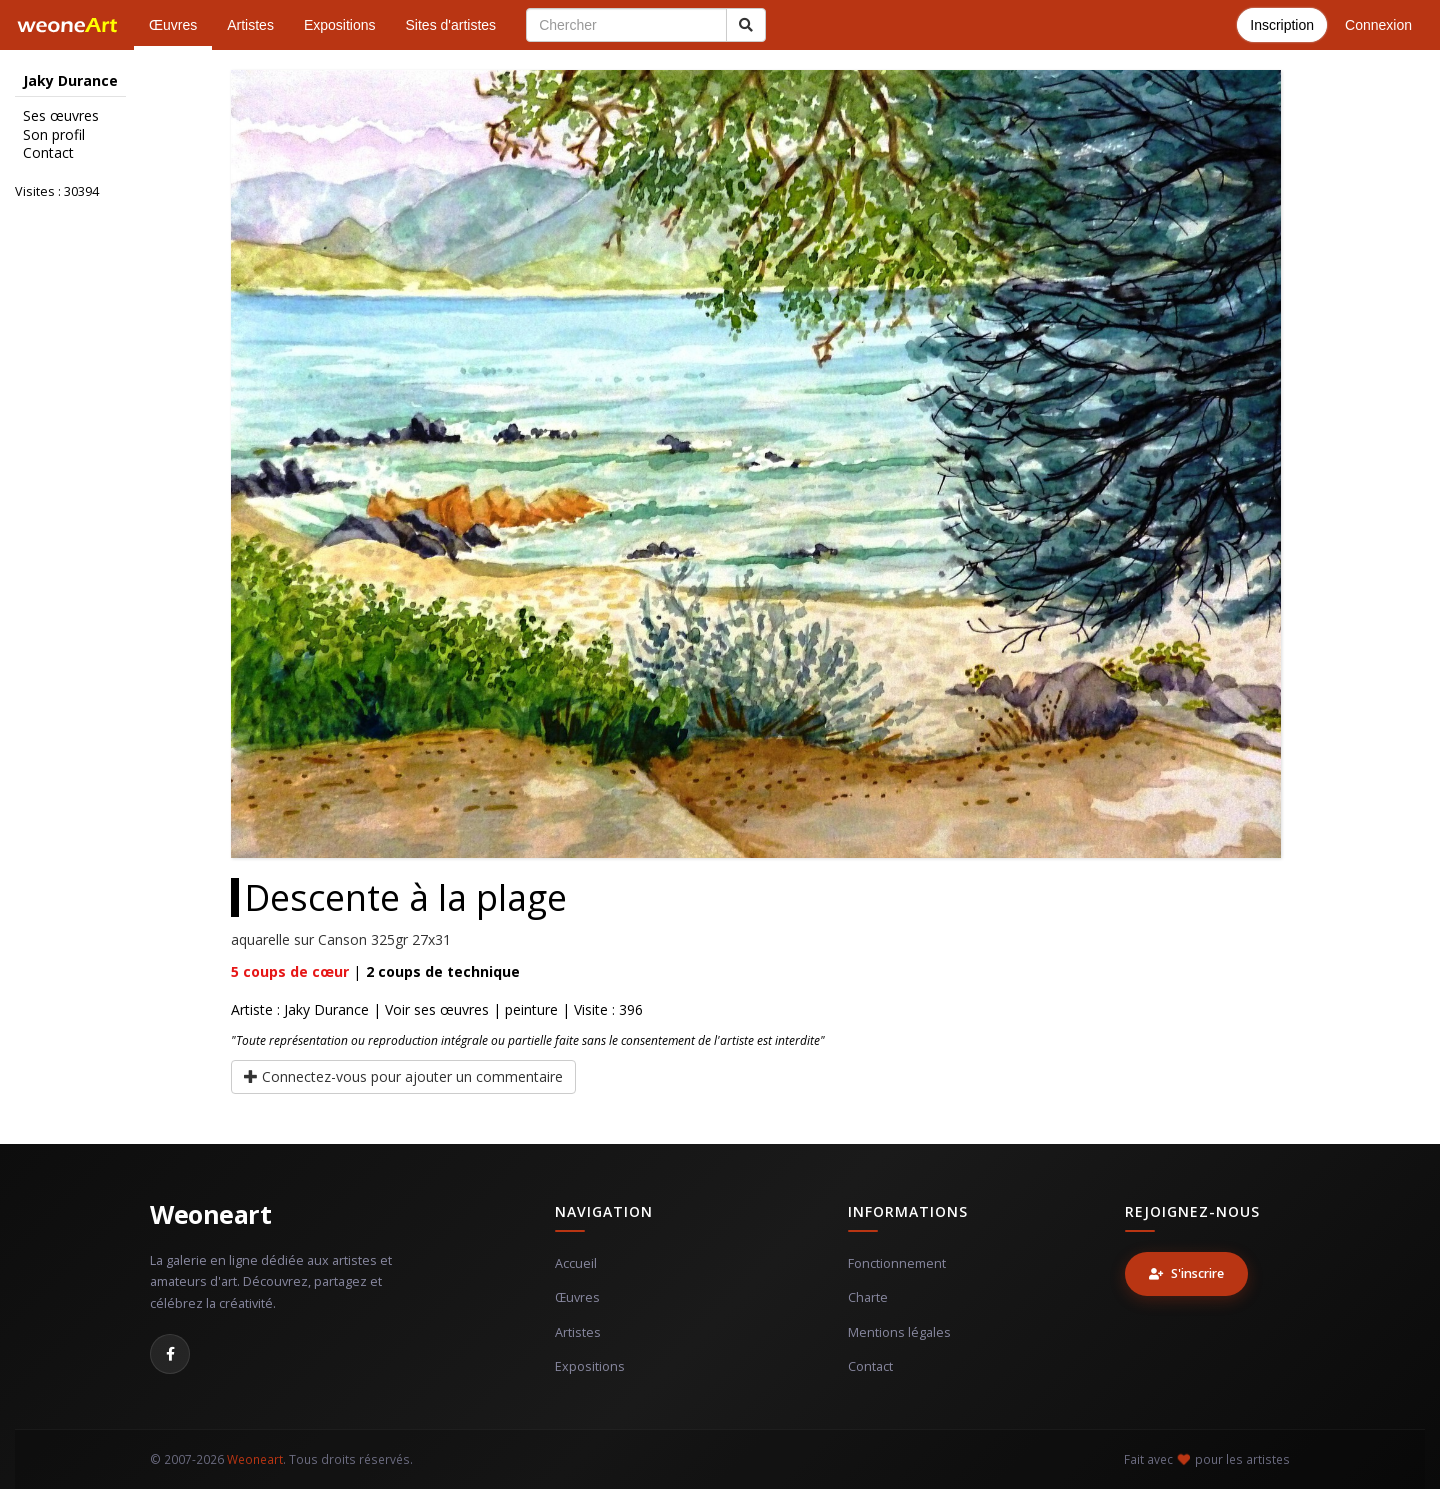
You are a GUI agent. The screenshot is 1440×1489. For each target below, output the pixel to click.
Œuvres (173, 25)
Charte (868, 1297)
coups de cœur (290, 971)
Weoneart (210, 1214)
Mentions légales (899, 1332)
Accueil (576, 1263)
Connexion (1378, 25)
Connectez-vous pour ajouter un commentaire (403, 1076)
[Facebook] (170, 1354)
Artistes (250, 25)
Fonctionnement (897, 1263)
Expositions (340, 25)
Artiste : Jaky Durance (300, 1009)
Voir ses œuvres (437, 1009)
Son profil (54, 135)
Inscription (1282, 25)
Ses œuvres (61, 116)
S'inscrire (1186, 1273)
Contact (48, 153)
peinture (531, 1009)
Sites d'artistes (451, 25)
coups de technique (443, 971)
